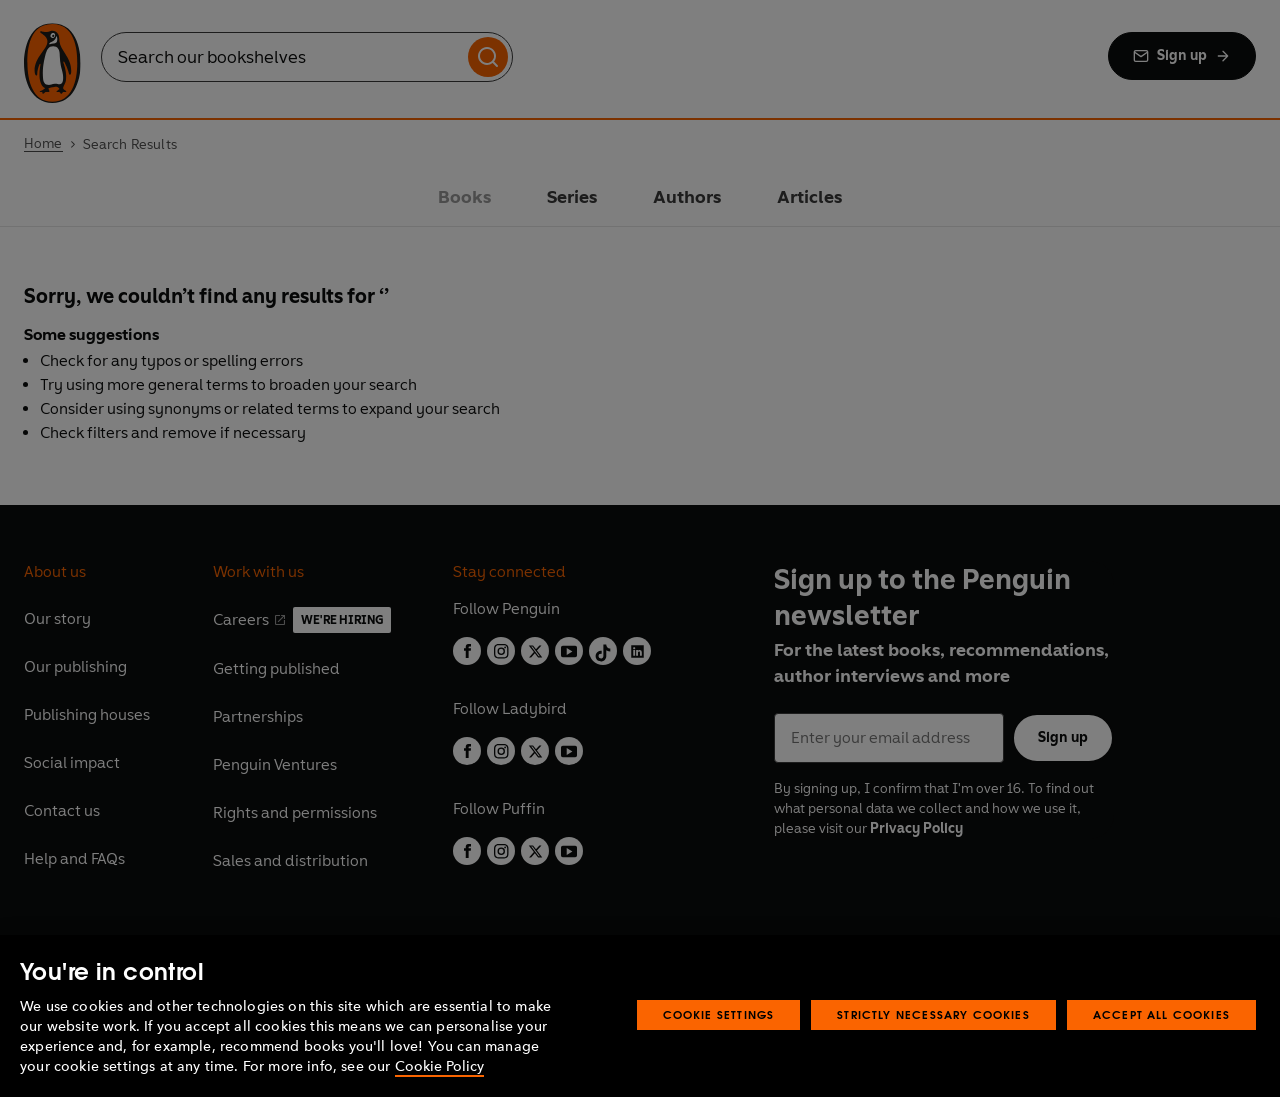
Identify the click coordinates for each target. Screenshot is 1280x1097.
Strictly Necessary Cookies (933, 1014)
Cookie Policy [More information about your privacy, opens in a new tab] (439, 1066)
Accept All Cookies (1161, 1014)
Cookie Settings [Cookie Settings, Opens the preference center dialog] (719, 1014)
